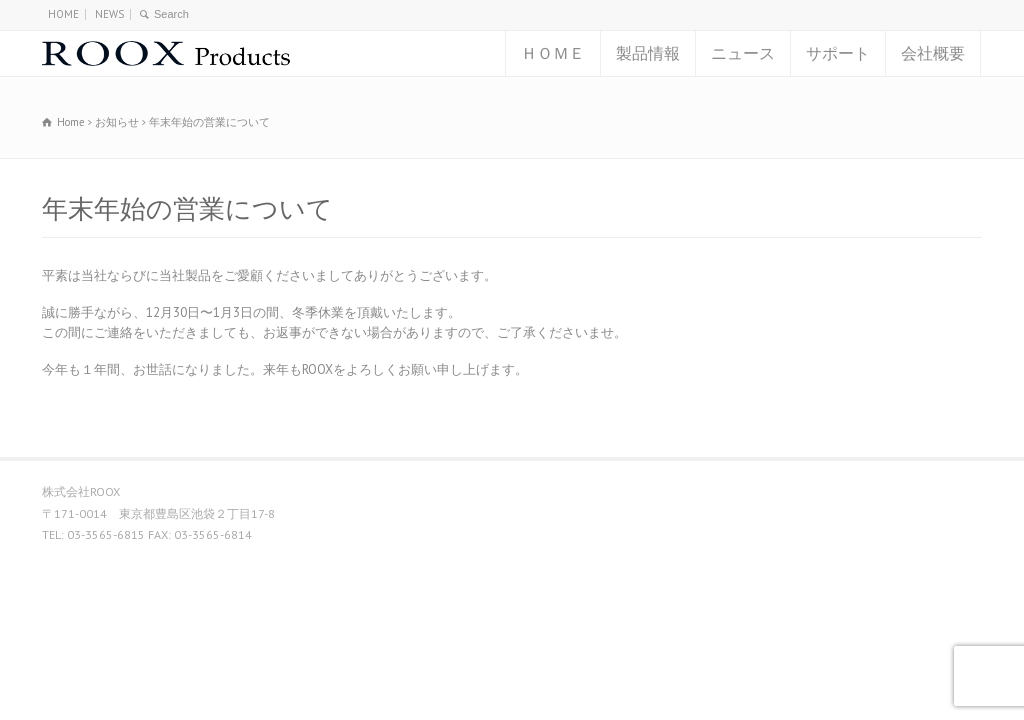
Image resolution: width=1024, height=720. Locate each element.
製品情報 (648, 53)
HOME (63, 14)
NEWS (109, 14)
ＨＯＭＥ (553, 53)
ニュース (743, 53)
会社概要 (933, 53)
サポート (838, 53)
